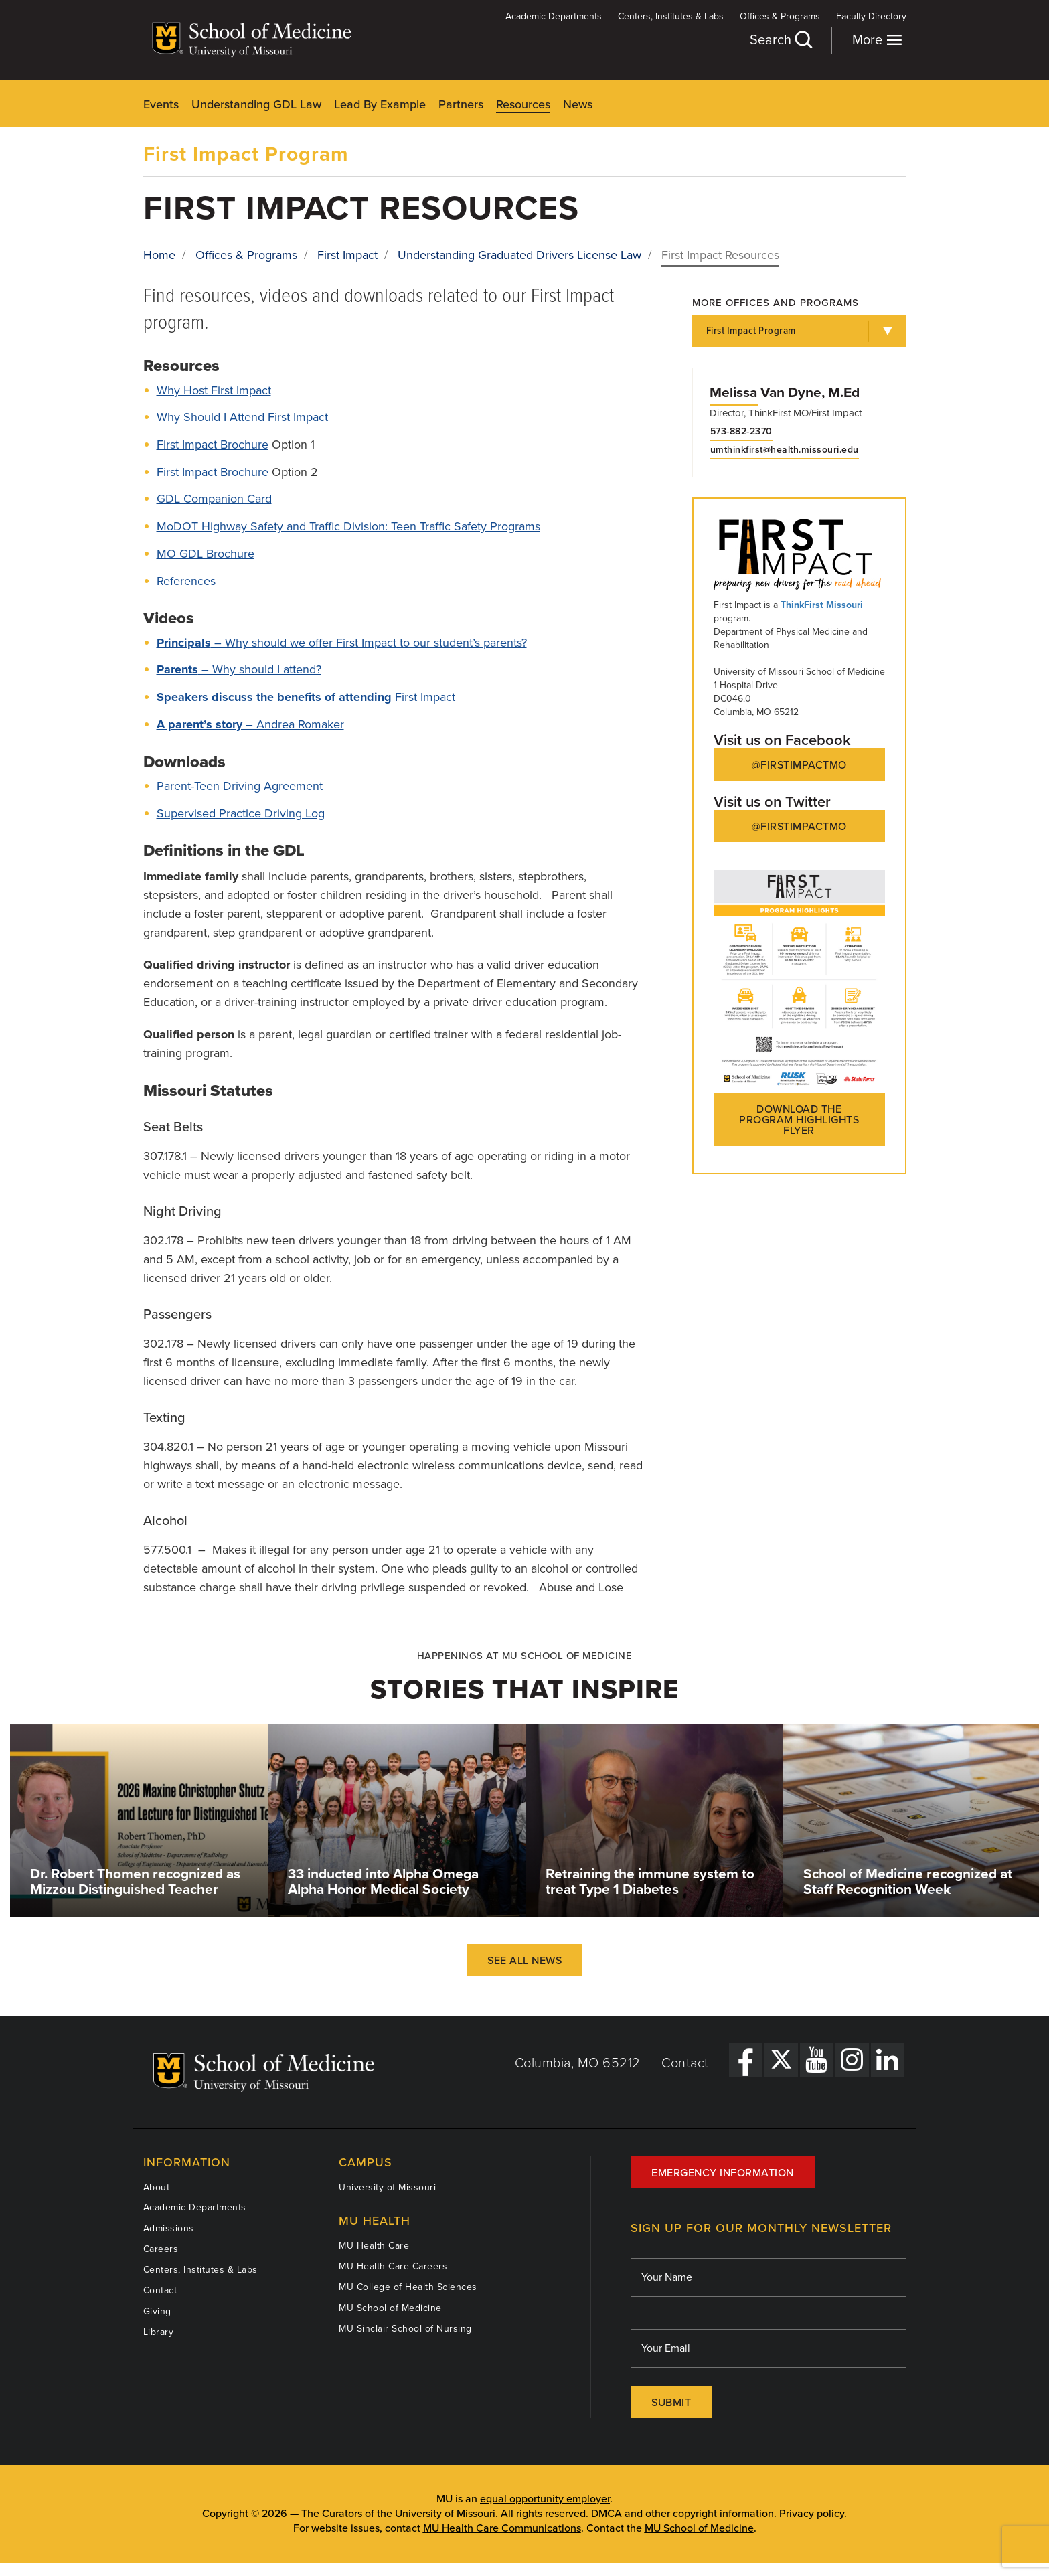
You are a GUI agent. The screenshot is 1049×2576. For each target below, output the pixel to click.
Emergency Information (722, 2173)
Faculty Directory (871, 16)
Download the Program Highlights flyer (799, 1120)
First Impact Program (246, 154)
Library (158, 2332)
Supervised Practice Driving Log (241, 813)
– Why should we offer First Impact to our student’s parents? (342, 642)
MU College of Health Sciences (408, 2287)
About (156, 2187)
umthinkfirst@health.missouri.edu (784, 450)
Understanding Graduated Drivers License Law (519, 255)
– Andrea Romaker (250, 724)
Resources (523, 104)
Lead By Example (380, 104)
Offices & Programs (780, 16)
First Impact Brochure (212, 444)
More (877, 40)
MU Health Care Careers (393, 2266)
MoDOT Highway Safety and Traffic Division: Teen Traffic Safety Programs (348, 526)
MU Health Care (374, 2245)
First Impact (347, 255)
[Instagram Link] (852, 2060)
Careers (161, 2249)
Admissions (168, 2228)
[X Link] (781, 2060)
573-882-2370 (741, 431)
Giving (157, 2311)
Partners (460, 104)
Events (161, 104)
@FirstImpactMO (799, 765)
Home (159, 255)
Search (780, 40)
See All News (524, 1960)
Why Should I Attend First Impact (242, 417)
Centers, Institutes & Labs (671, 16)
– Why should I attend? (239, 669)
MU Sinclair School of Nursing (405, 2328)
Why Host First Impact (214, 390)
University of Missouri (387, 2187)
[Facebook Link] (745, 2060)
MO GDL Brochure (205, 553)
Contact (685, 2063)
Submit (671, 2402)
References (186, 581)
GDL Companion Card (214, 498)
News (577, 104)
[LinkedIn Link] (887, 2060)
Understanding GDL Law (256, 104)
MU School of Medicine (390, 2308)
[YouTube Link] (816, 2060)
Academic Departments (553, 16)
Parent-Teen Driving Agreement (240, 786)
